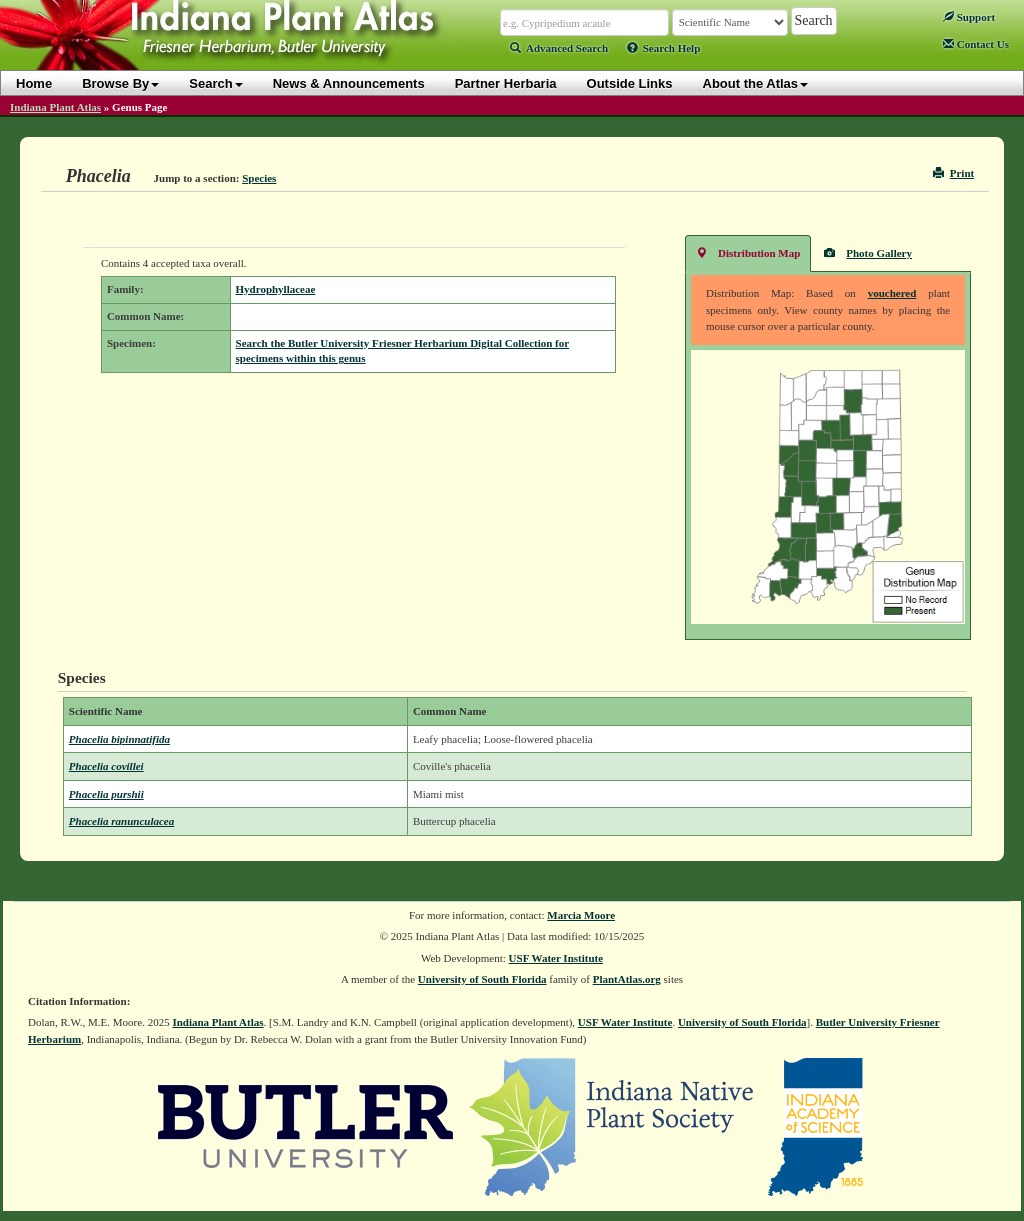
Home (34, 83)
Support (969, 17)
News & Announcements (349, 83)
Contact (976, 44)
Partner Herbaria (506, 83)
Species (259, 178)
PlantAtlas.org (627, 979)
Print (953, 173)
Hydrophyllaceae (276, 289)
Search (215, 83)
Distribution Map (748, 252)
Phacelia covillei (106, 766)
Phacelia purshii (106, 794)
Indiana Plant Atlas (55, 107)
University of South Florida (482, 979)
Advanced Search (559, 48)
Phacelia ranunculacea (121, 821)
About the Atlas (756, 83)
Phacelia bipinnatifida (119, 739)
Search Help (664, 48)
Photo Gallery (868, 252)
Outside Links (630, 83)
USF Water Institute (556, 958)
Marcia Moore (581, 915)
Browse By (120, 83)
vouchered (892, 293)
